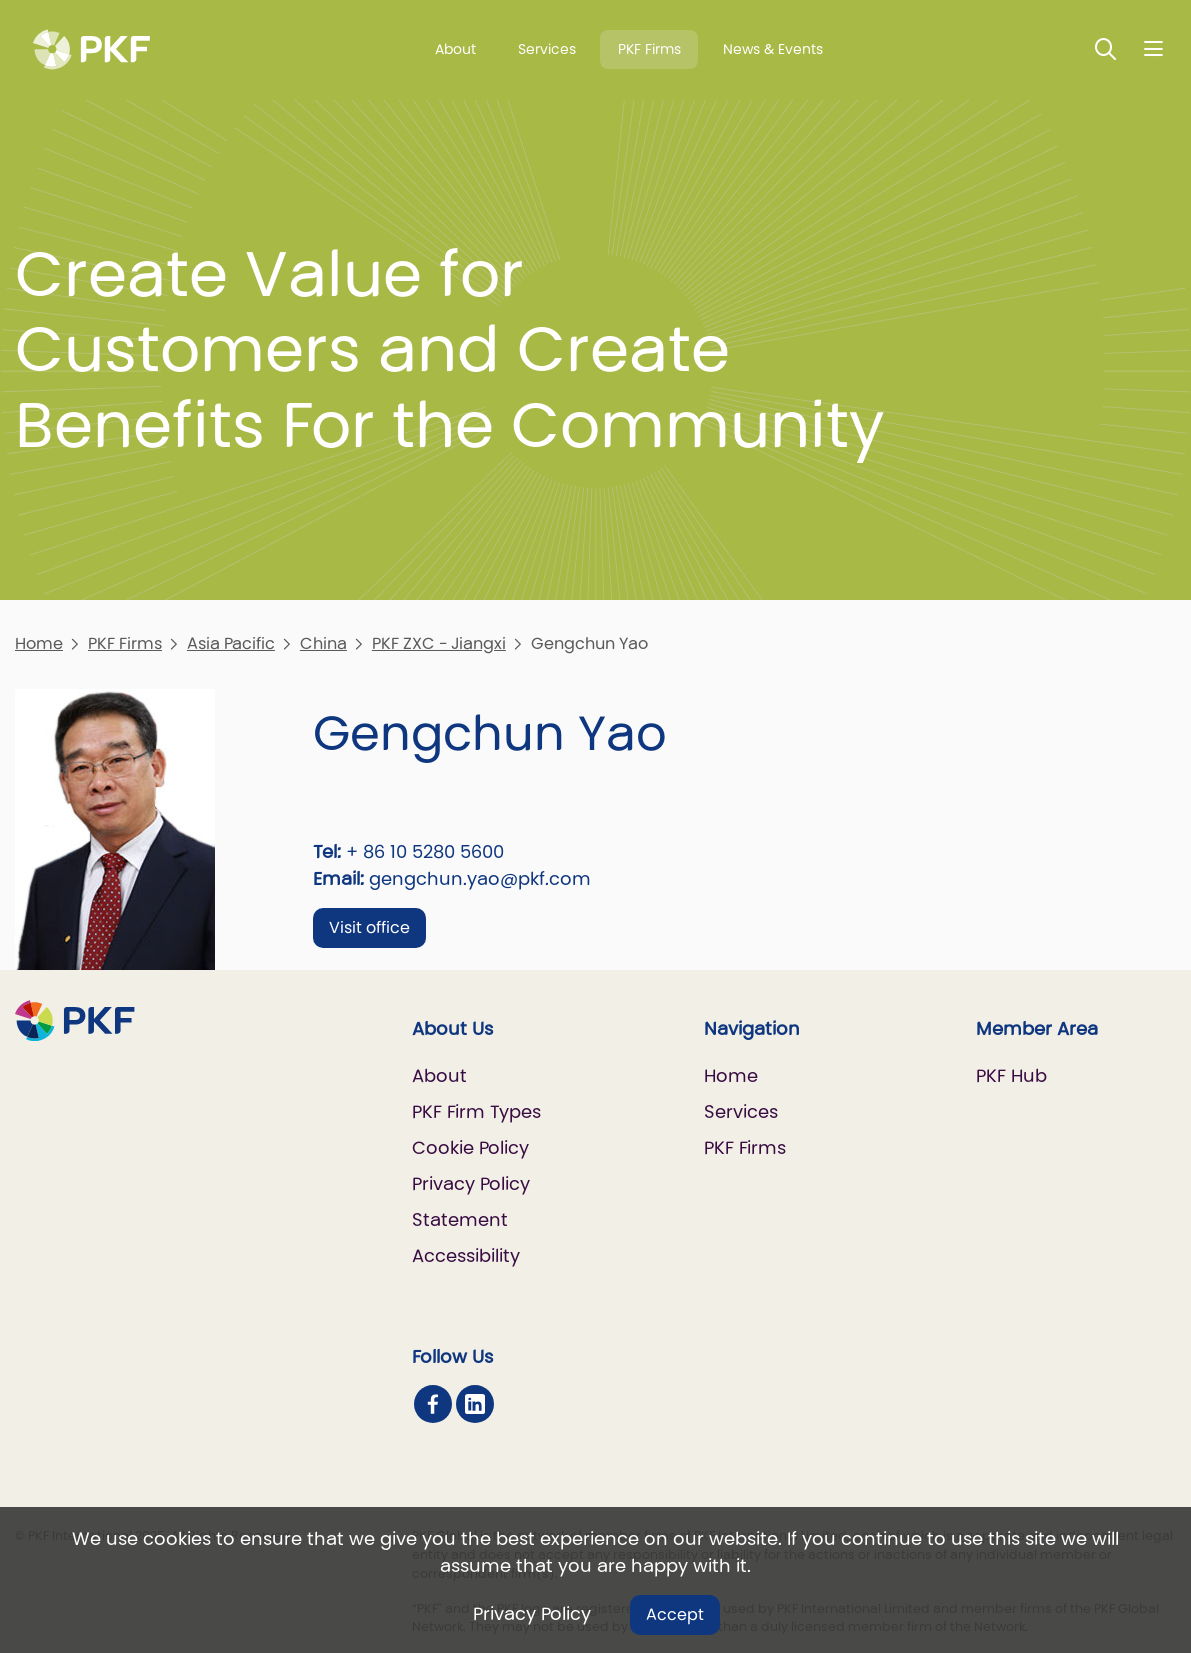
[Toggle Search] (1106, 48)
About (455, 49)
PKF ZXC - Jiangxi (439, 643)
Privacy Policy (532, 1613)
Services (547, 49)
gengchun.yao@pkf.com (480, 878)
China (323, 643)
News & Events (773, 49)
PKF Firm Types (476, 1111)
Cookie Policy (470, 1147)
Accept (675, 1614)
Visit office (369, 927)
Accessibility (466, 1255)
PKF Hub (1011, 1075)
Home (39, 643)
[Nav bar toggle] (1153, 48)
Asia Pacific (231, 643)
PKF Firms (649, 49)
